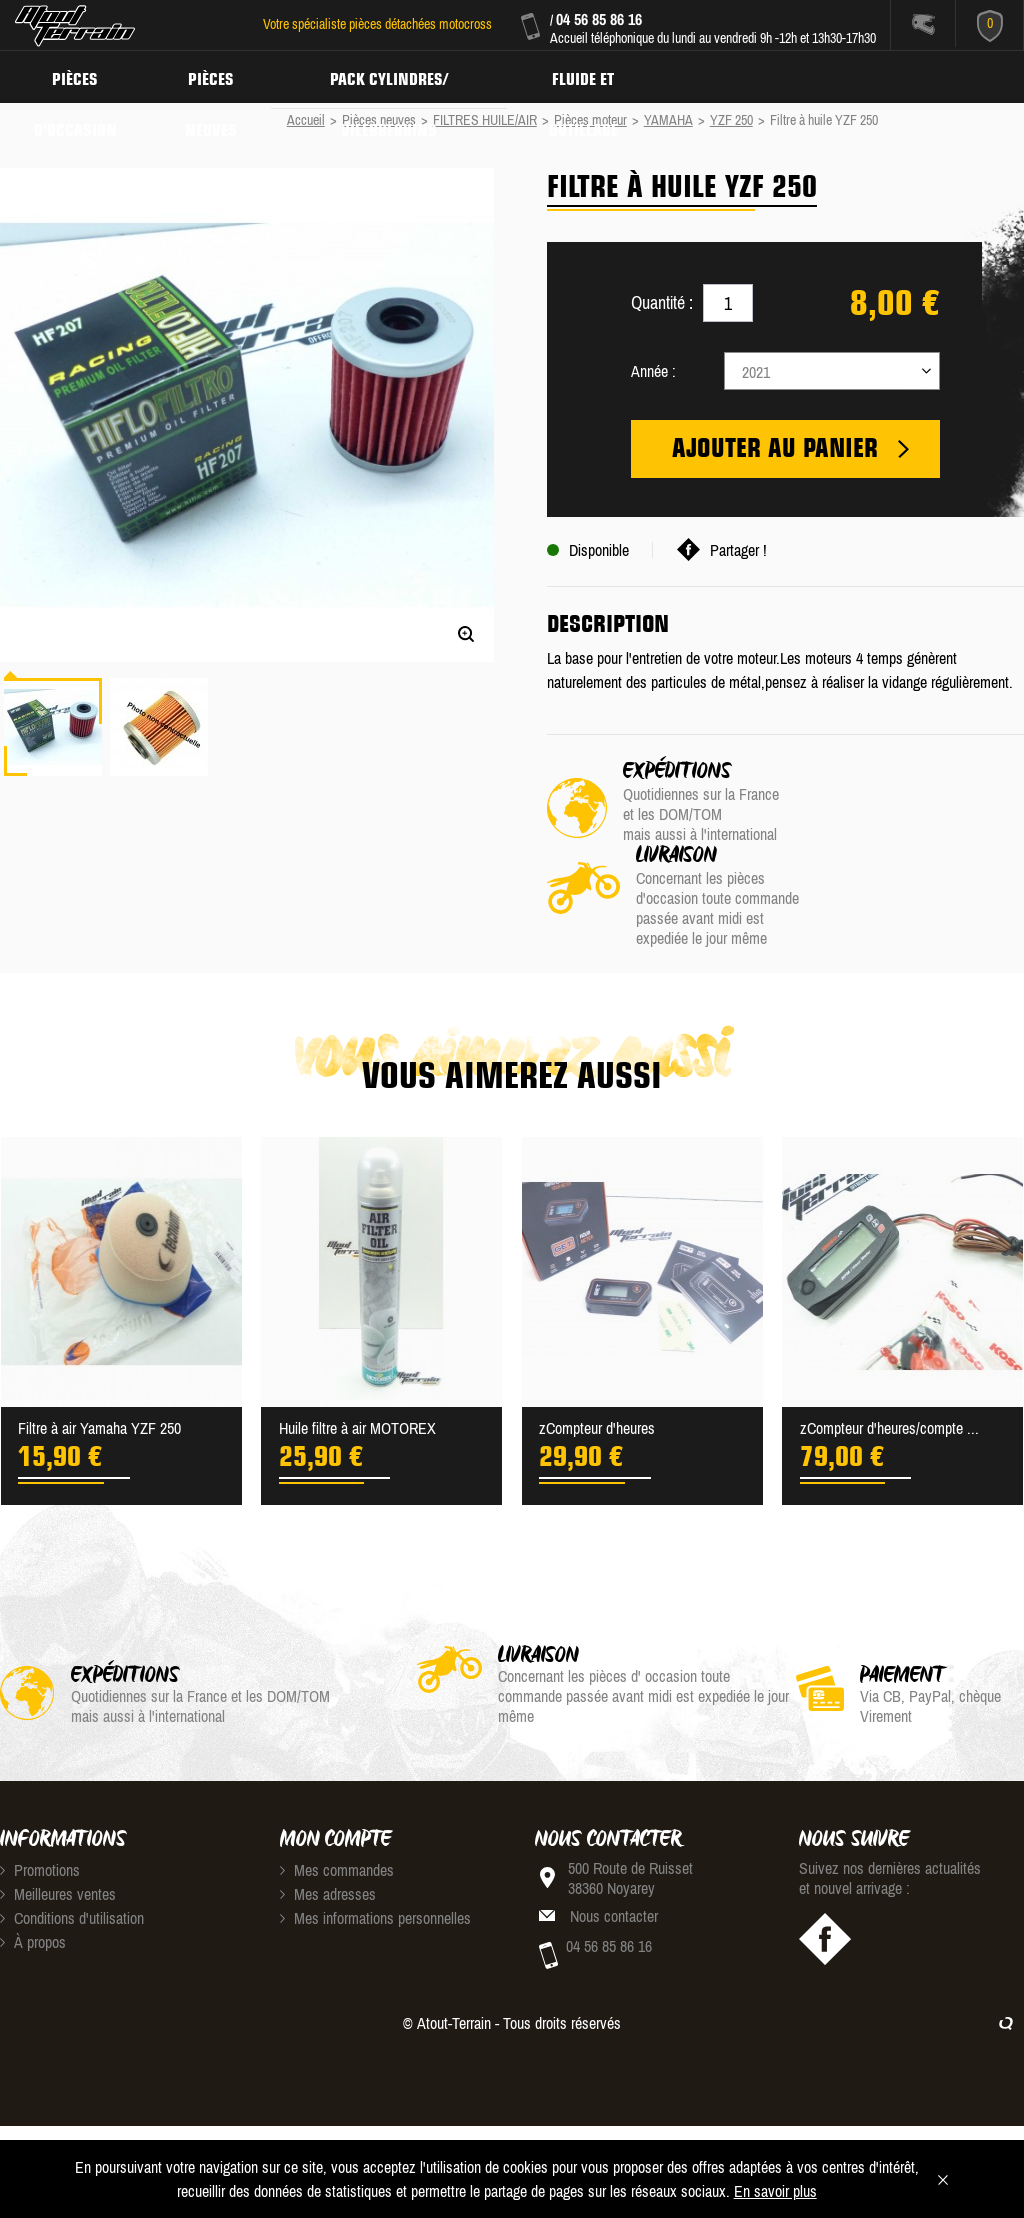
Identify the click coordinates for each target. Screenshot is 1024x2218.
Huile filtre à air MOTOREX (357, 1366)
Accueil (306, 120)
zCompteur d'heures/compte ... (889, 1366)
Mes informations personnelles (375, 1856)
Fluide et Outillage (597, 76)
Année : (653, 371)
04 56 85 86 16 (599, 19)
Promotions (40, 1808)
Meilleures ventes (58, 1832)
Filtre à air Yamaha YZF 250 (99, 1366)
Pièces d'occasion (77, 76)
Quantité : (662, 302)
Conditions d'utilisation (72, 1856)
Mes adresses (328, 1832)
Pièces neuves (217, 76)
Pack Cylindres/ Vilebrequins (399, 76)
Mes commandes (337, 1808)
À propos (33, 1880)
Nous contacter (614, 1854)
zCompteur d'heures (597, 1366)
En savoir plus (775, 2191)
